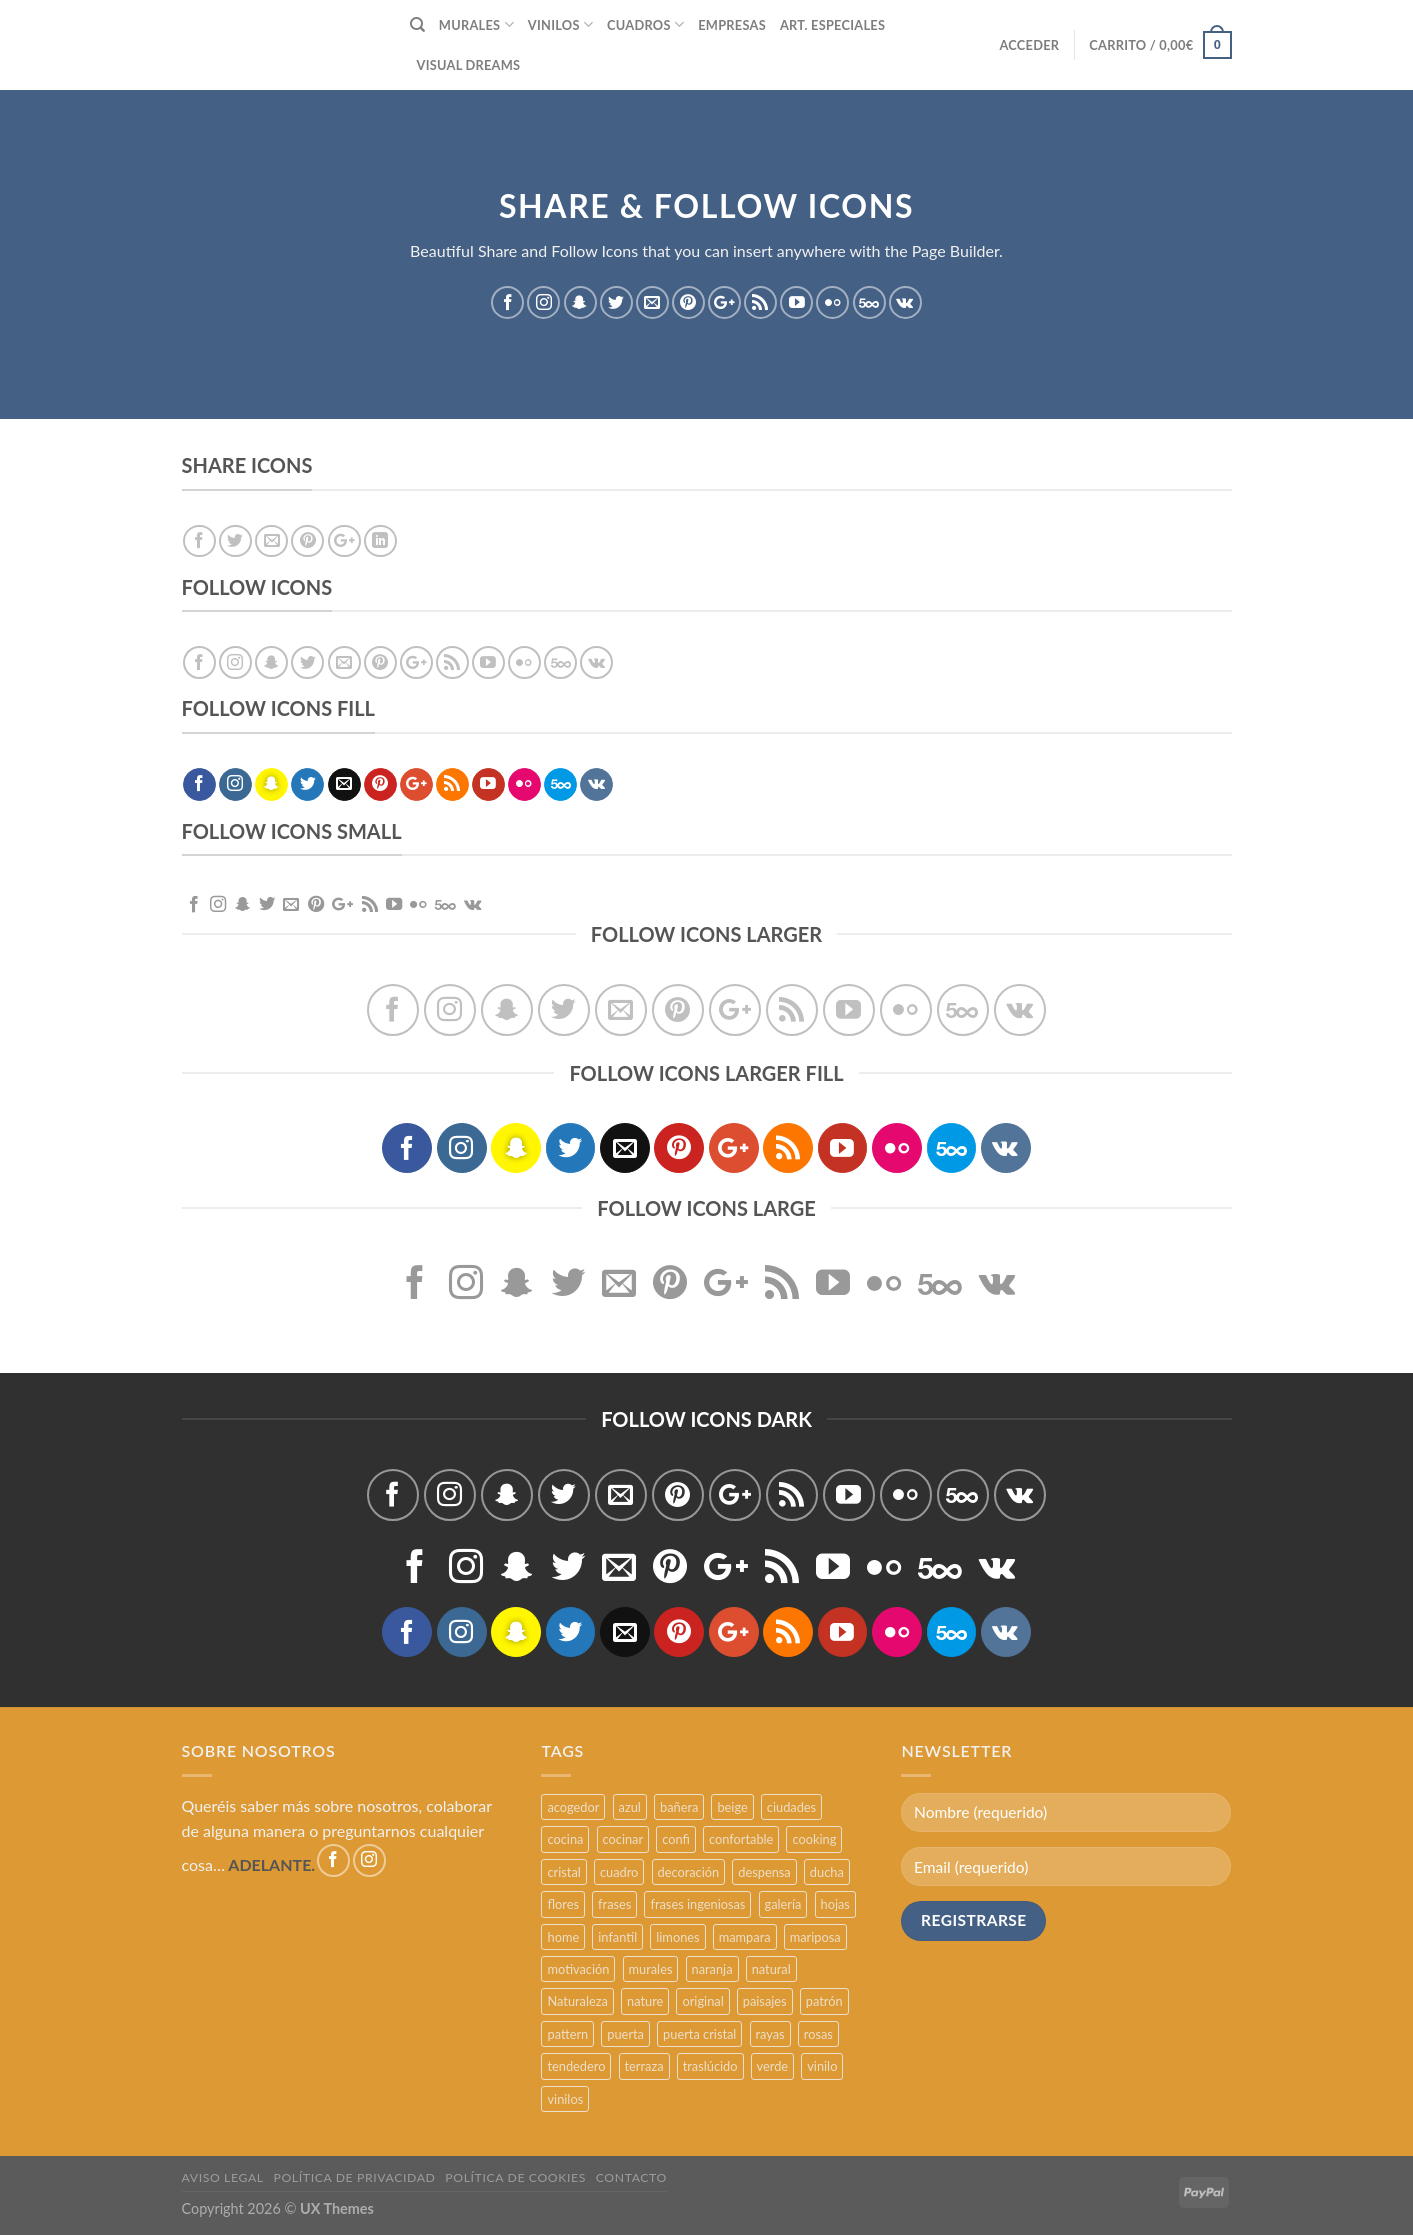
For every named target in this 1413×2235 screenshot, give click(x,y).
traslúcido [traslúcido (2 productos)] (710, 2066)
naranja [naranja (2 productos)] (712, 1969)
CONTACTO (631, 2177)
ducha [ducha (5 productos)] (827, 1872)
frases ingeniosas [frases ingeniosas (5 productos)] (697, 1904)
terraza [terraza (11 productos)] (644, 2066)
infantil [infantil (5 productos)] (617, 1937)
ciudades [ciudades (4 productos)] (791, 1807)
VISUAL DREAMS (469, 65)
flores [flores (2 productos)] (563, 1904)
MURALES (476, 24)
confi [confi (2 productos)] (676, 1839)
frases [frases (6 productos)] (614, 1904)
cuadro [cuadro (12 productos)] (619, 1872)
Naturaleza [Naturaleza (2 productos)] (577, 2001)
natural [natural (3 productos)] (771, 1969)
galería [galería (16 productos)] (783, 1904)
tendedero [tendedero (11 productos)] (576, 2066)
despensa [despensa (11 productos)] (764, 1872)
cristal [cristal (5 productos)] (563, 1872)
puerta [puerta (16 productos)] (625, 2034)
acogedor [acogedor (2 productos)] (573, 1807)
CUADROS (645, 24)
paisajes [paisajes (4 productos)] (765, 2001)
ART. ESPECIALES (832, 25)
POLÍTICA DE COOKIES (515, 2177)
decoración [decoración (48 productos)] (689, 1872)
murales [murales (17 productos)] (651, 1969)
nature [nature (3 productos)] (645, 2001)
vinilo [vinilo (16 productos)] (822, 2066)
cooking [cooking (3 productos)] (814, 1839)
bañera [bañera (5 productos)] (679, 1807)
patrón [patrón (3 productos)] (824, 2001)
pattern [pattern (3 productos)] (567, 2034)
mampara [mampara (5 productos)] (745, 1937)
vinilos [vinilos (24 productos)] (565, 2099)
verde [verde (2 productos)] (773, 2066)
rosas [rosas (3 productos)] (818, 2034)
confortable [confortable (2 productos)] (741, 1839)
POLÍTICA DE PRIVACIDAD (355, 2177)
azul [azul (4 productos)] (630, 1807)
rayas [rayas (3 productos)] (770, 2034)
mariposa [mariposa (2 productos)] (815, 1937)
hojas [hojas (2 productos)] (835, 1904)
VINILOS (560, 24)
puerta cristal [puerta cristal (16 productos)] (699, 2034)
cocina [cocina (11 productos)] (565, 1839)
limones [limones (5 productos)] (677, 1937)
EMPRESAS (732, 25)
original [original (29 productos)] (702, 2001)
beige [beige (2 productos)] (732, 1807)
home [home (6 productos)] (563, 1937)
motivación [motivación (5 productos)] (578, 1969)
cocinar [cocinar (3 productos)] (623, 1839)
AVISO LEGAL (223, 2177)
